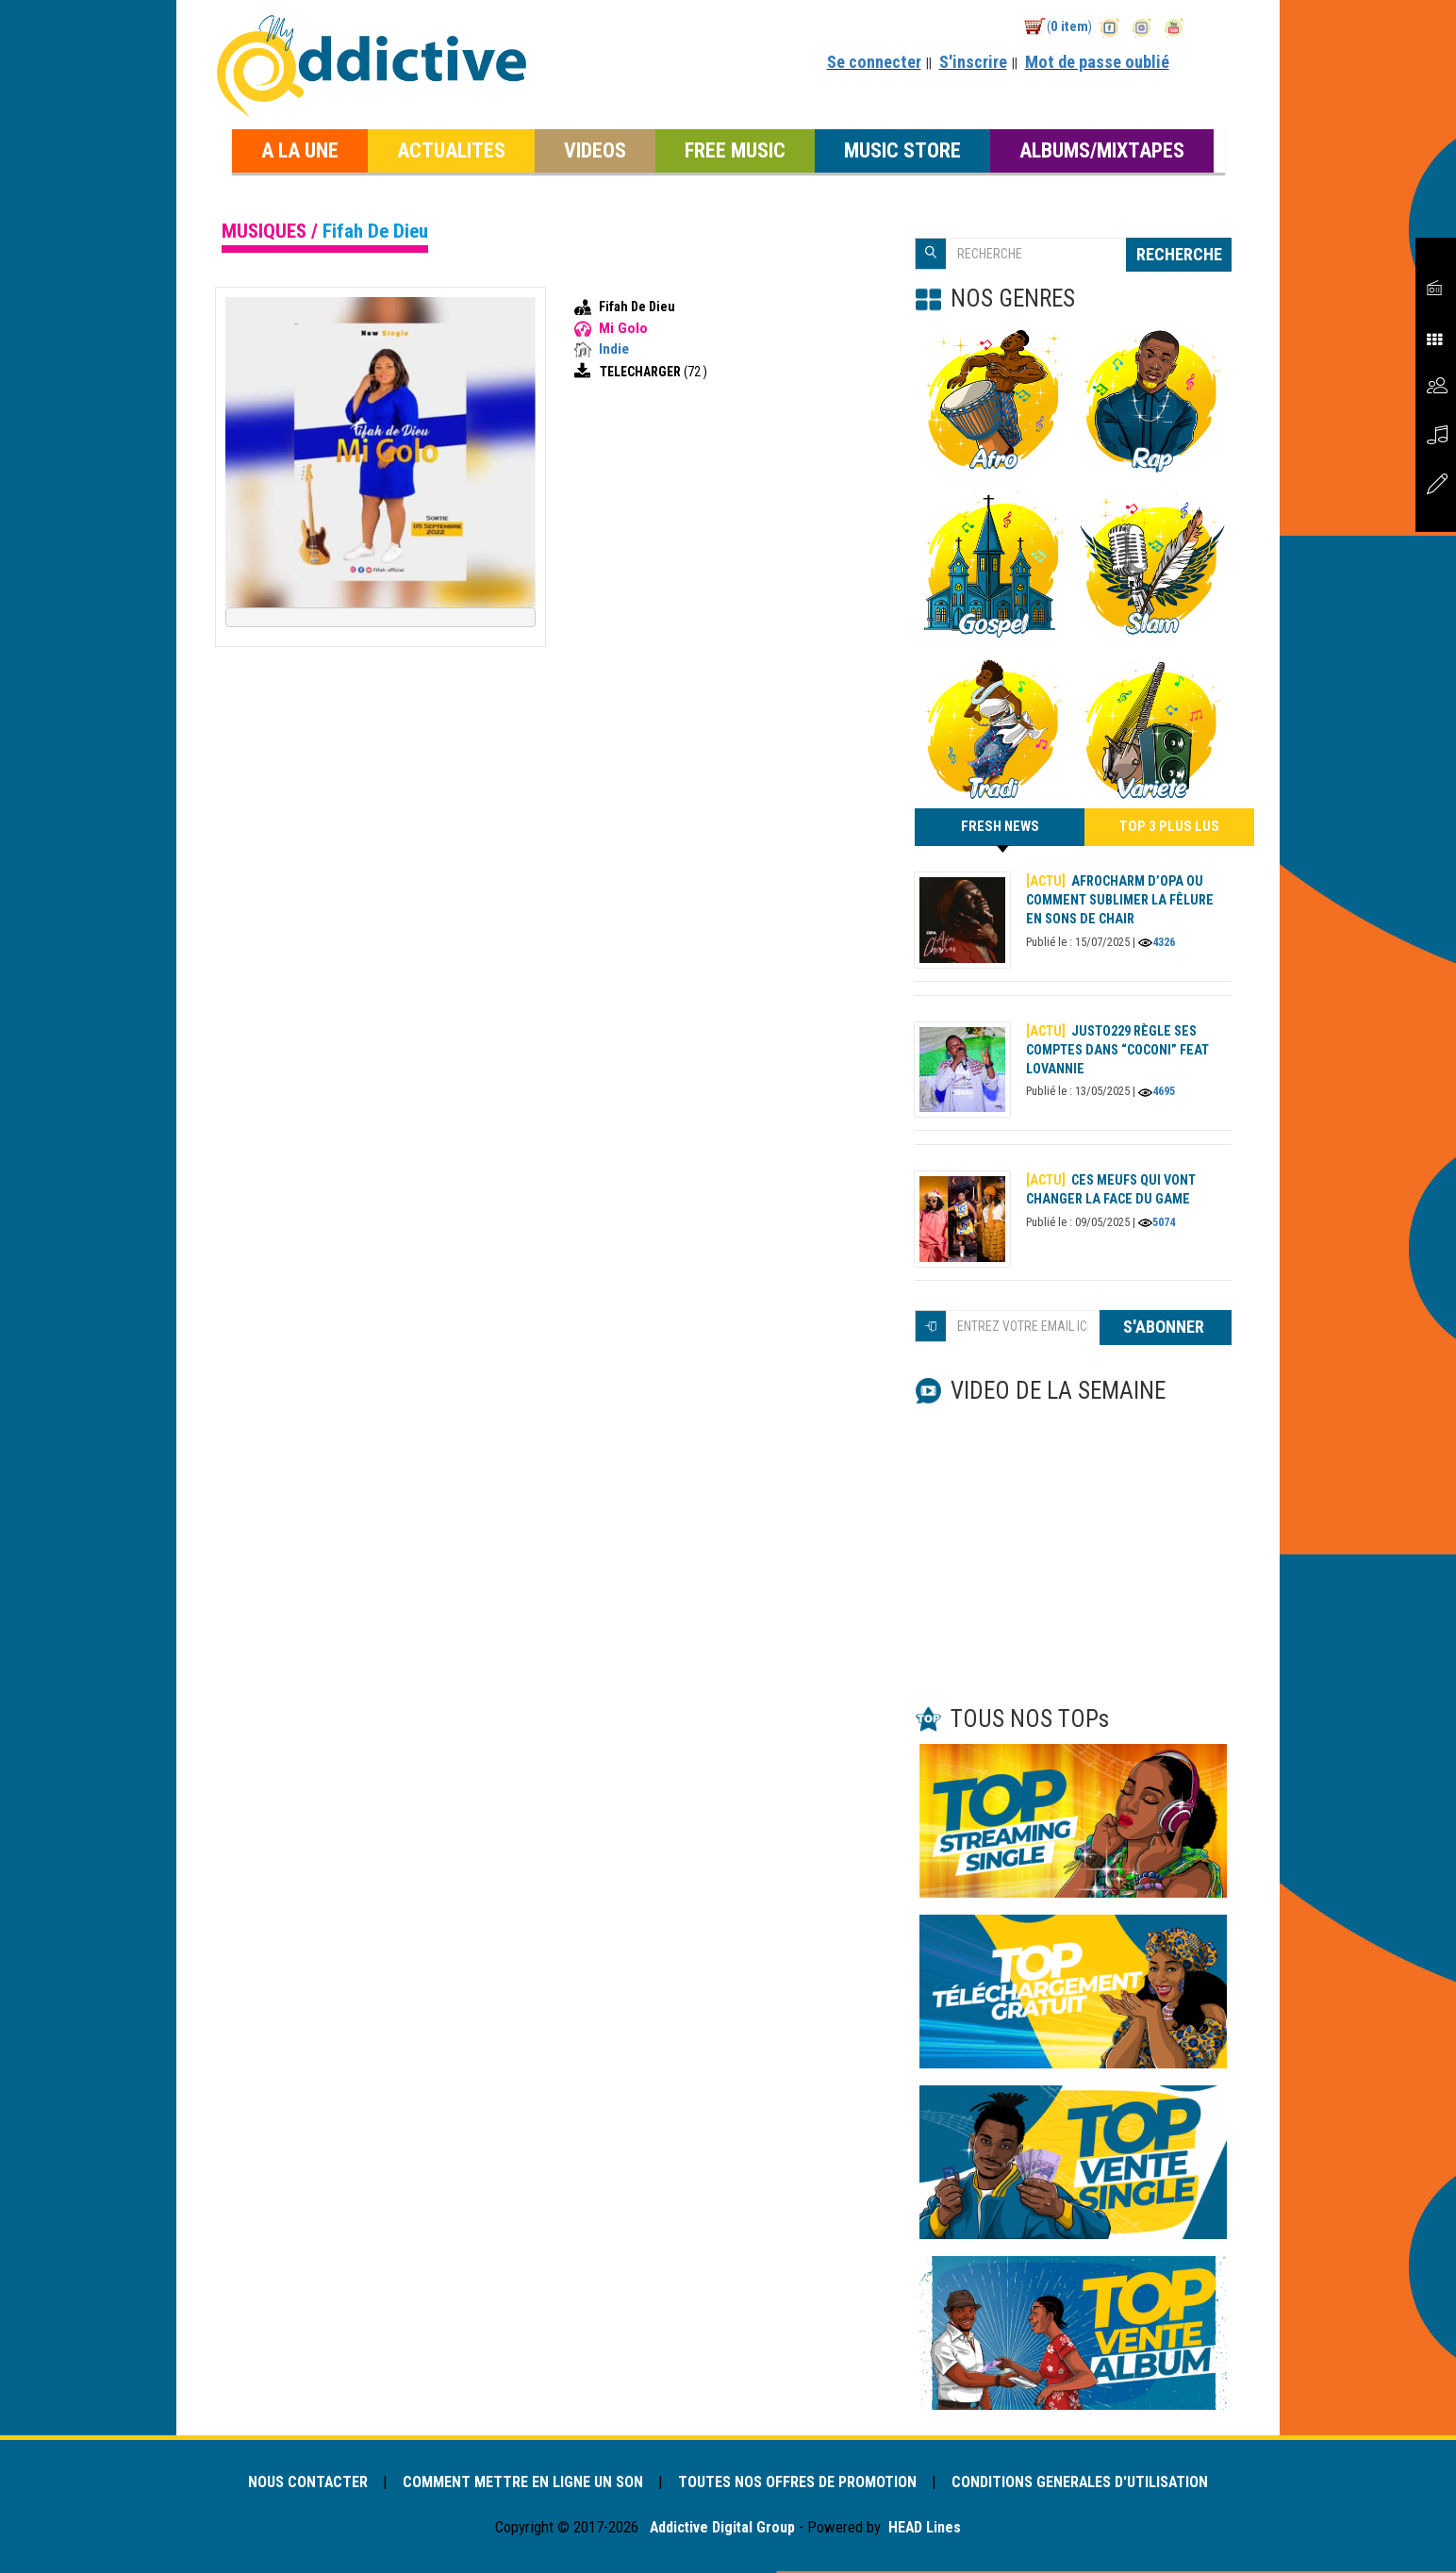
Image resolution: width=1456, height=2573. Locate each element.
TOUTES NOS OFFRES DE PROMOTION (799, 2484)
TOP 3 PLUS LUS (1169, 828)
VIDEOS (595, 150)
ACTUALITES (451, 150)
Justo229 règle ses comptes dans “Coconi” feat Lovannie (1119, 1051)
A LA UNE (300, 150)
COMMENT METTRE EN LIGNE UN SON (519, 2484)
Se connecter (874, 62)
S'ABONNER (1165, 1329)
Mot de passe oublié (1097, 62)
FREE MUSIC (735, 150)
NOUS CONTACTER (299, 2484)
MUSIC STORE (902, 150)
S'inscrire (973, 62)
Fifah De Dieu (637, 306)
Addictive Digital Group (719, 2529)
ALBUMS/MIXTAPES (1101, 150)
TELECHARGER (642, 371)
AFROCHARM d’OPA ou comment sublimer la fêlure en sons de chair (1120, 901)
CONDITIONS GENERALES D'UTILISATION (1089, 2484)
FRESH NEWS (1000, 834)
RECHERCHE (1179, 254)
